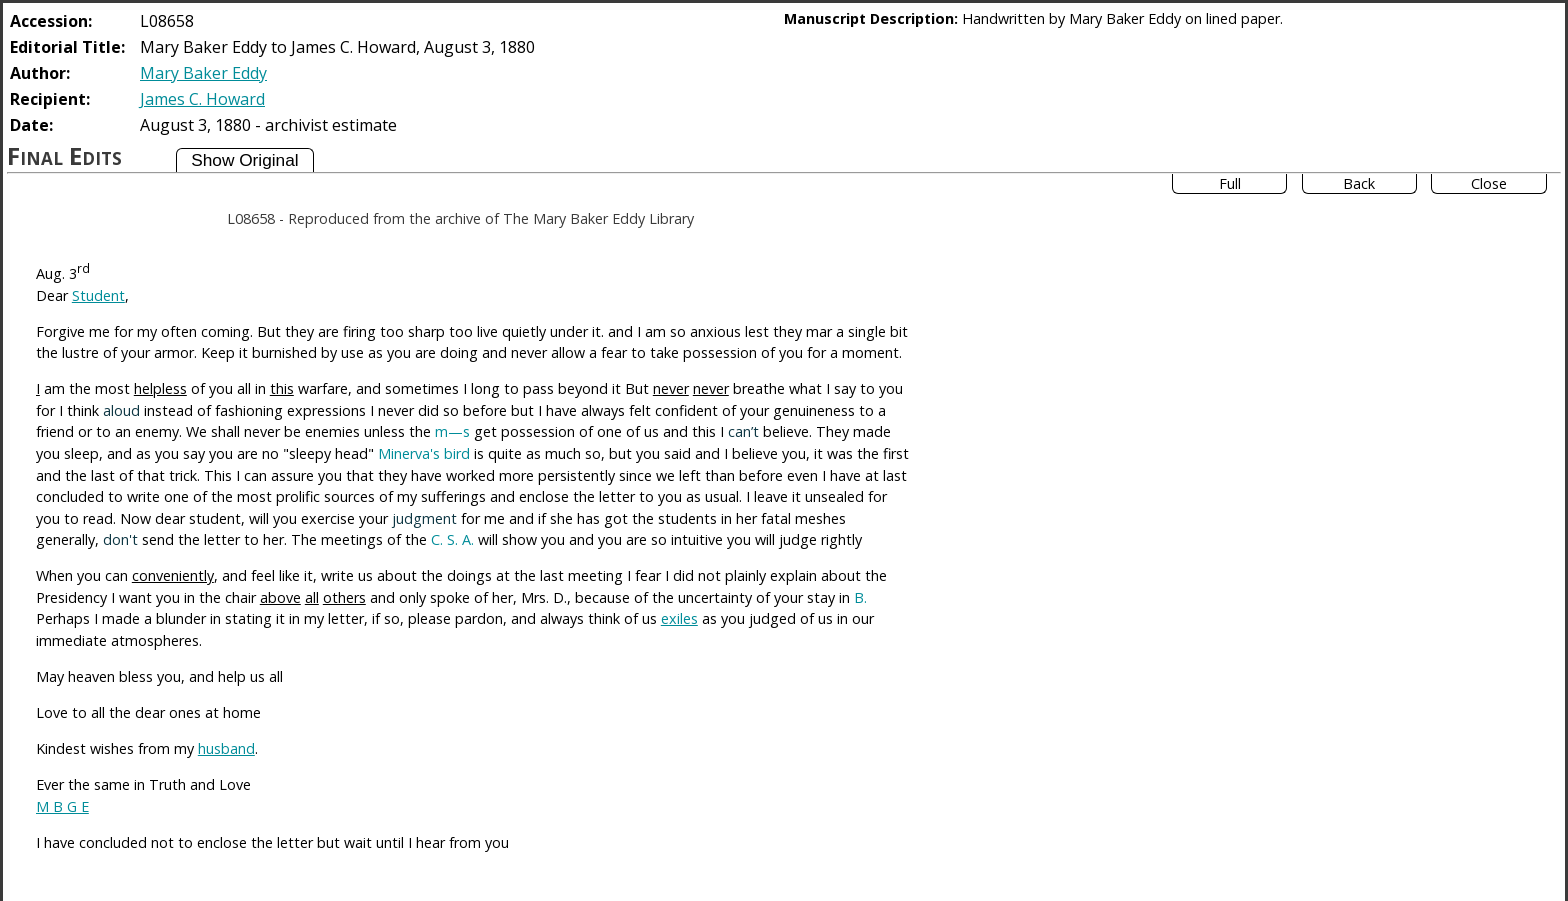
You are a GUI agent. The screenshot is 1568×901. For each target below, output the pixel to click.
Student (98, 295)
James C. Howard (202, 99)
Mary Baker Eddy (203, 73)
